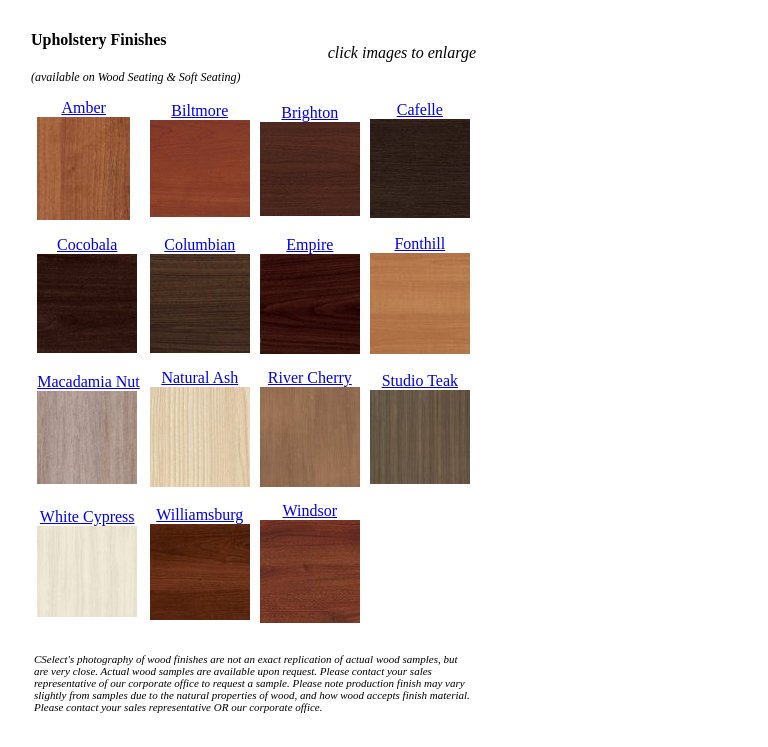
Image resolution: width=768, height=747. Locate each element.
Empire (309, 244)
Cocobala (87, 244)
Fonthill (419, 243)
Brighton (309, 112)
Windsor (310, 510)
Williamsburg (199, 514)
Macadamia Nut (88, 381)
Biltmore (199, 110)
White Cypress (87, 516)
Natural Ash (199, 377)
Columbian (199, 244)
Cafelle (420, 109)
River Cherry (310, 377)
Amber (83, 107)
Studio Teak (420, 380)
